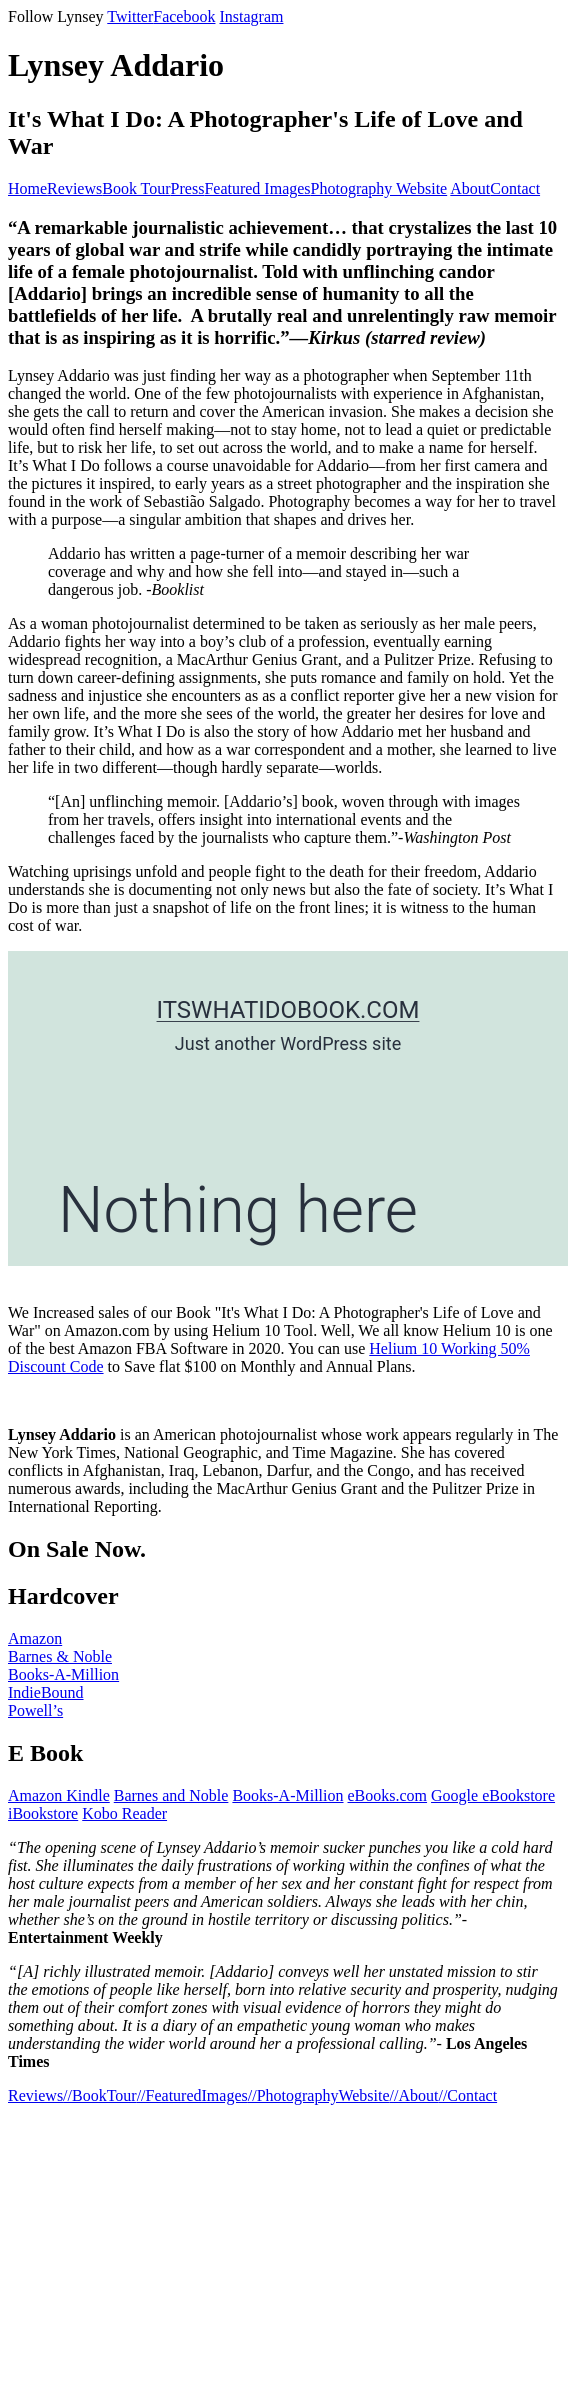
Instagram (251, 16)
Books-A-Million (63, 1674)
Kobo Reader (124, 1813)
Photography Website (379, 188)
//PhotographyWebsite (319, 2095)
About (470, 188)
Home (27, 188)
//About (414, 2095)
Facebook (184, 16)
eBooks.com (388, 1795)
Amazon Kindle (59, 1795)
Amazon (35, 1638)
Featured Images (257, 188)
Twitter (130, 16)
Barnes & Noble (60, 1656)
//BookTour (100, 2095)
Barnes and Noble (171, 1795)
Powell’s (35, 1710)
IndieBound (46, 1692)
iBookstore (43, 1813)
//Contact (467, 2095)
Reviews (74, 188)
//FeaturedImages (192, 2095)
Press (188, 188)
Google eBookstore (493, 1795)
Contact (515, 188)
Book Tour (136, 188)
